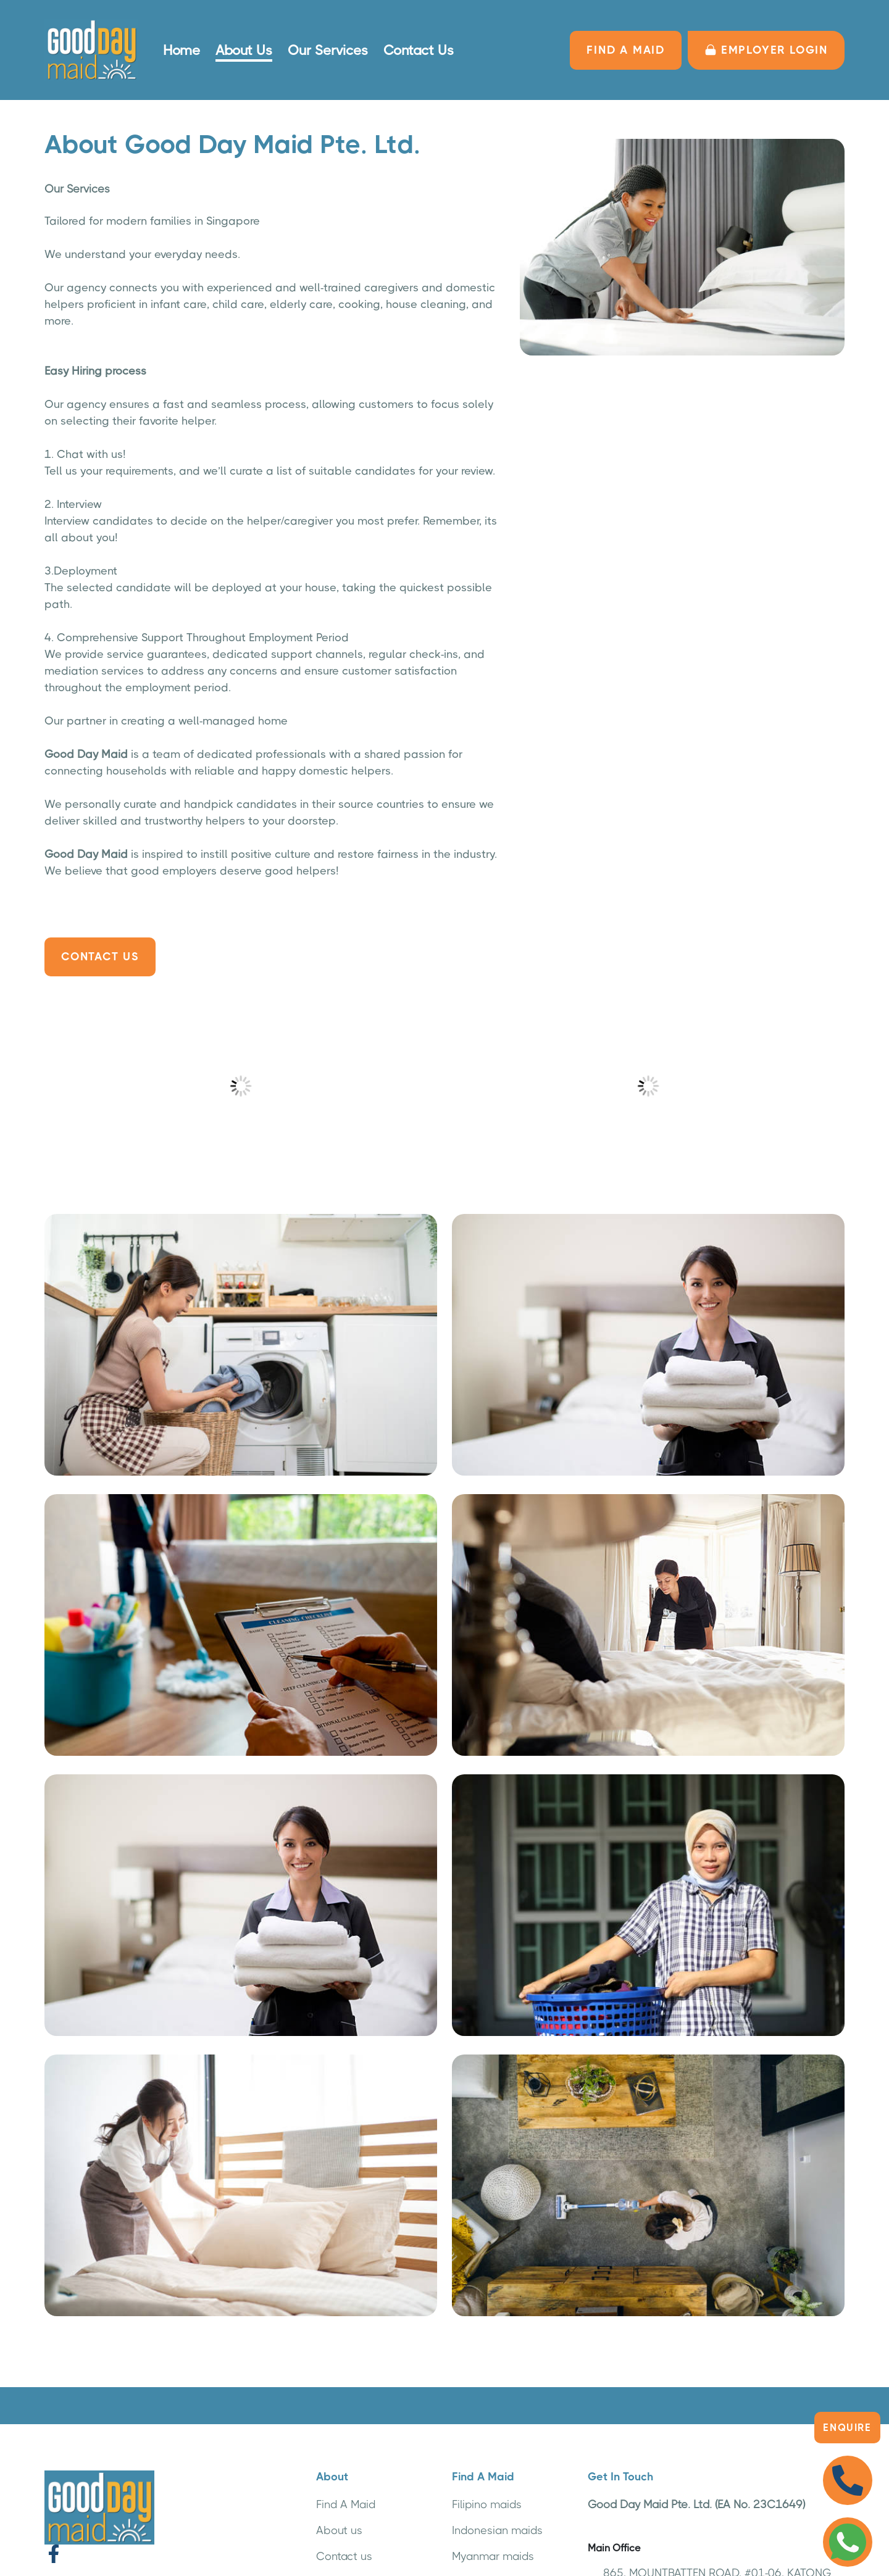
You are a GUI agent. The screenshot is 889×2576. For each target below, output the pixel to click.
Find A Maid (345, 2504)
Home (181, 50)
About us (339, 2530)
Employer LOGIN (766, 50)
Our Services (328, 50)
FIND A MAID (625, 50)
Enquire (847, 2427)
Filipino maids (487, 2504)
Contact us (344, 2556)
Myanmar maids (493, 2556)
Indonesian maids (497, 2530)
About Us (243, 50)
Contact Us (418, 50)
